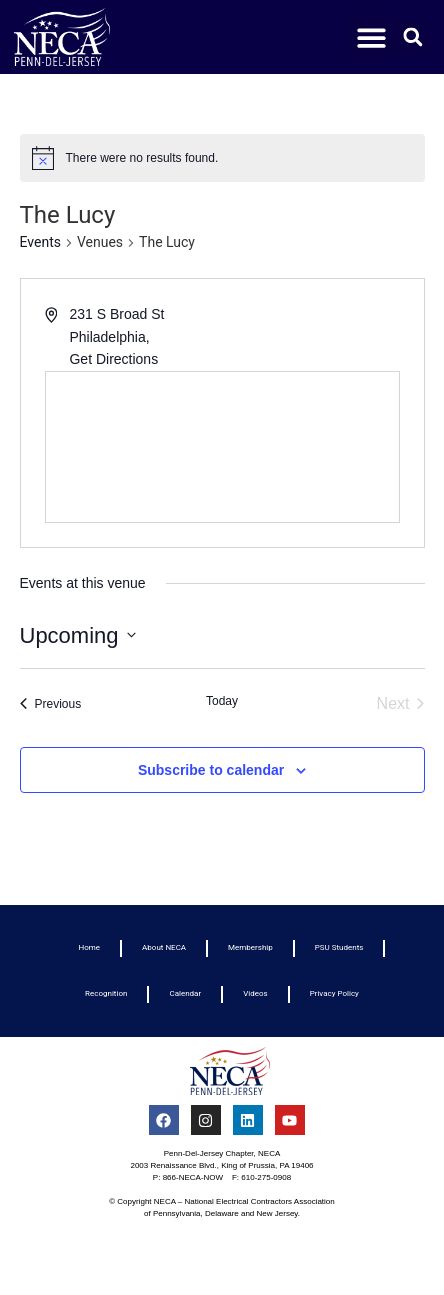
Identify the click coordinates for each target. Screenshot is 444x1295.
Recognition (106, 993)
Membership (250, 947)
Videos (255, 993)
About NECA (164, 947)
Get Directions (113, 359)
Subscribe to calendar (211, 770)
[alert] (222, 158)
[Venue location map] (222, 447)
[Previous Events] (51, 704)
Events (40, 242)
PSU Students (339, 947)
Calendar (185, 993)
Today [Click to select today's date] (222, 701)
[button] (372, 37)
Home (90, 947)
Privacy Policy (334, 993)
